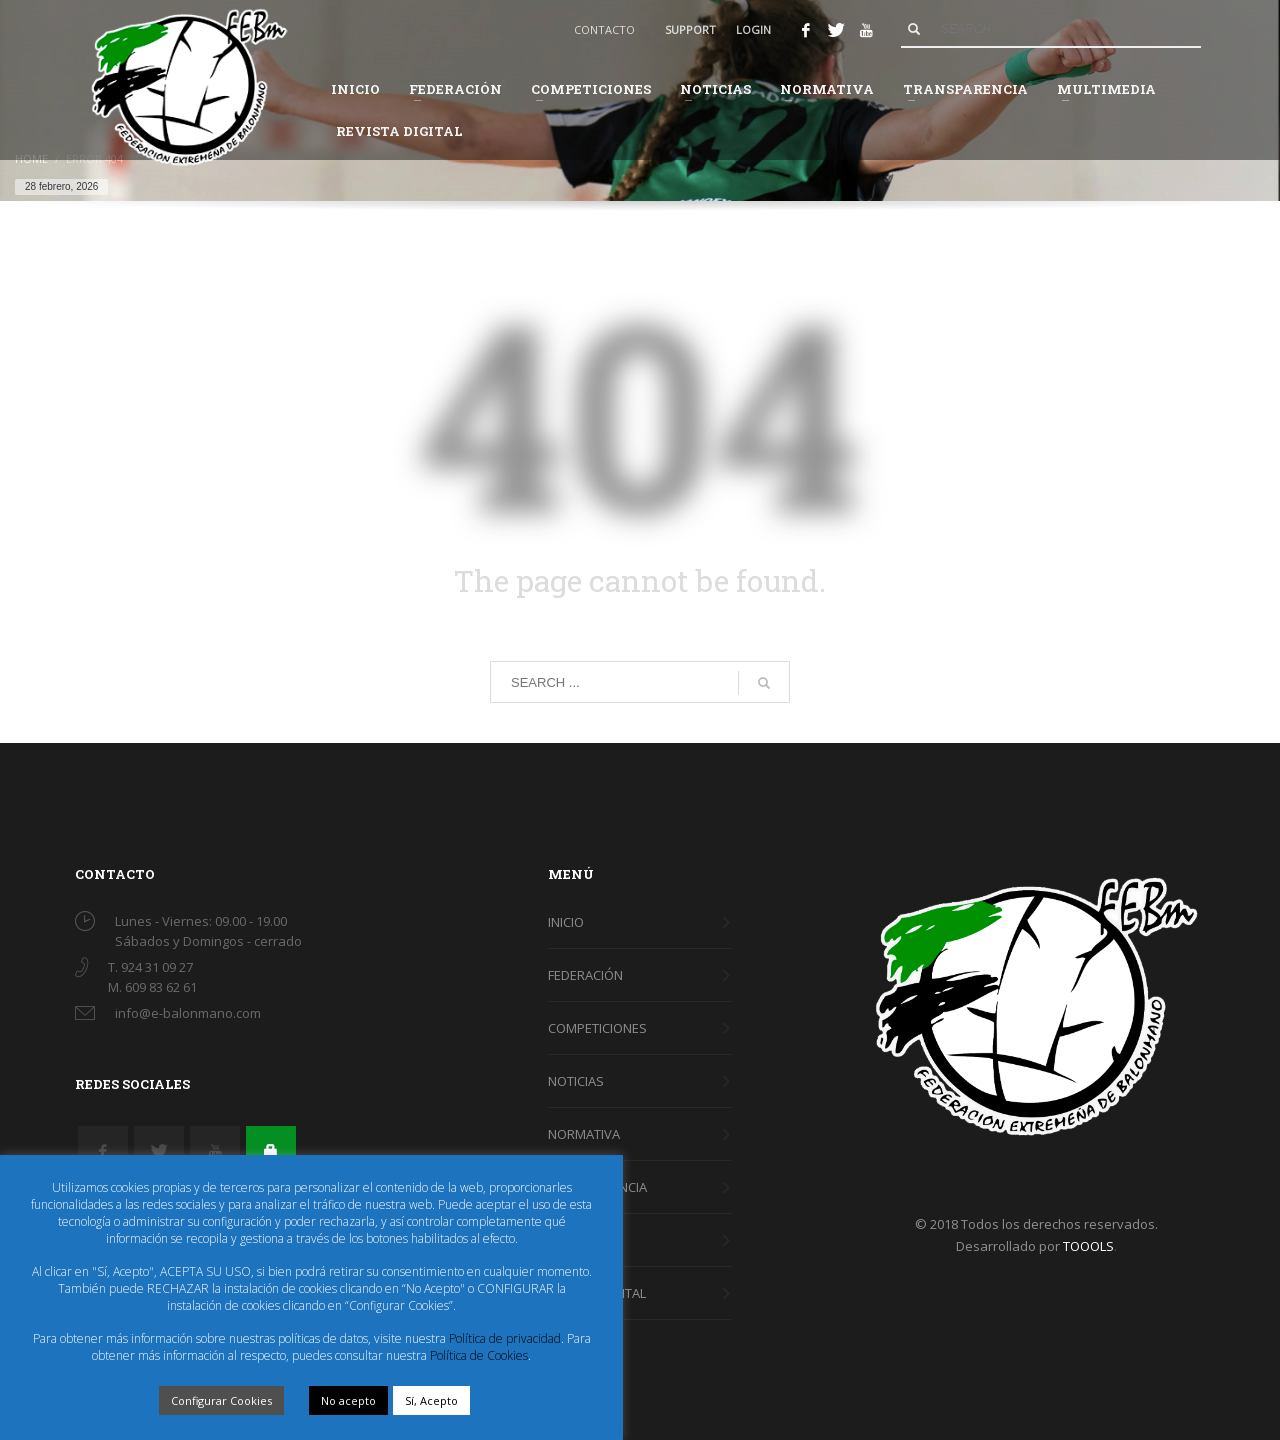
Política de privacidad (505, 1338)
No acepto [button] (348, 1400)
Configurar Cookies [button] (221, 1400)
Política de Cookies (479, 1355)
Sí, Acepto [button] (431, 1400)
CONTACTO (604, 29)
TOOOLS (1088, 1246)
